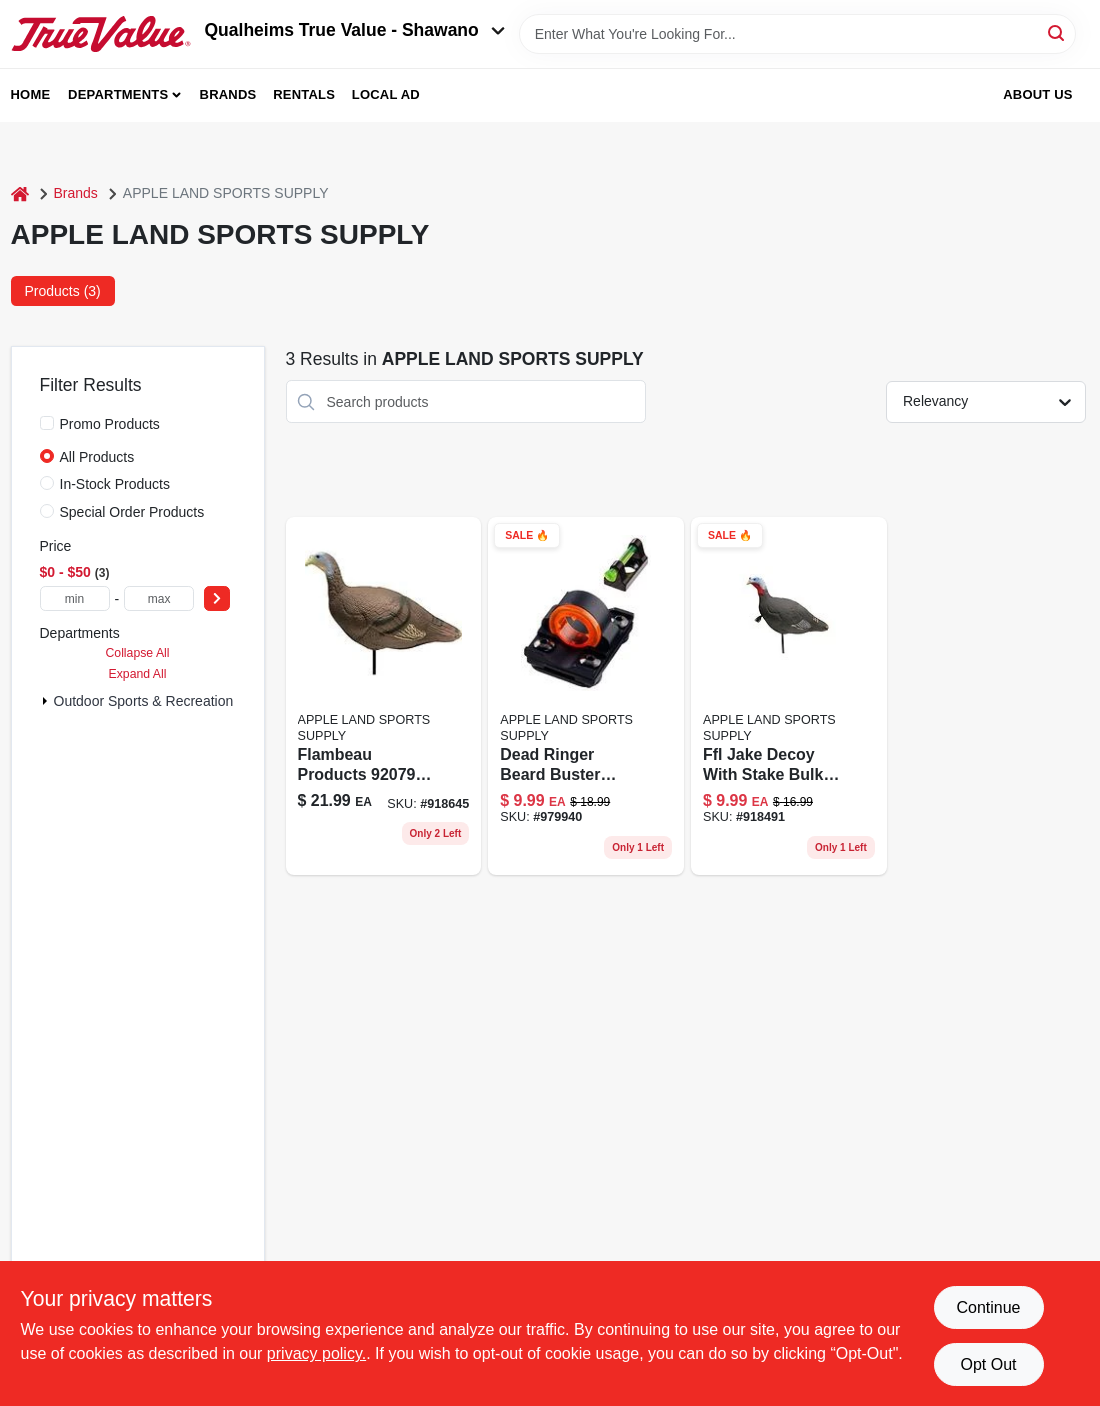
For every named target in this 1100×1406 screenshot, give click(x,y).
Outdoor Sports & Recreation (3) (154, 701)
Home (31, 94)
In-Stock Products (115, 484)
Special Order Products (132, 512)
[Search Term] (797, 34)
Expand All (138, 674)
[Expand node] (45, 701)
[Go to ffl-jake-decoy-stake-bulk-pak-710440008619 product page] (789, 696)
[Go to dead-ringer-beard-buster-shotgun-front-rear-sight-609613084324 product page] (586, 696)
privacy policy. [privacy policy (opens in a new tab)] (316, 1353)
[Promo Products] (47, 423)
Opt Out (988, 1364)
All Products (97, 457)
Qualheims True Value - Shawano (355, 30)
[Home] (20, 193)
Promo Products (110, 424)
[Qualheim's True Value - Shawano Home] (101, 34)
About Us (1038, 94)
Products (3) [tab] (63, 291)
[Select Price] (217, 598)
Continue (988, 1307)
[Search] (1057, 32)
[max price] (159, 598)
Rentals (304, 94)
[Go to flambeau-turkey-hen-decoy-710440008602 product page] (384, 696)
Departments (118, 94)
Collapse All (137, 653)
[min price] (75, 598)
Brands (228, 94)
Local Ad (386, 94)
